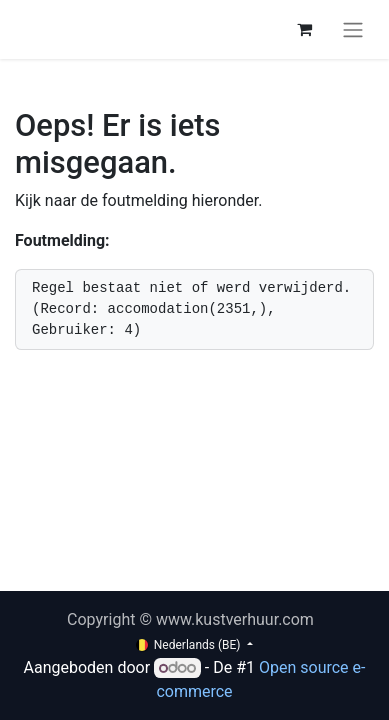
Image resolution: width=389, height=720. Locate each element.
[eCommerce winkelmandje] (304, 29)
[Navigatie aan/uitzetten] (353, 29)
